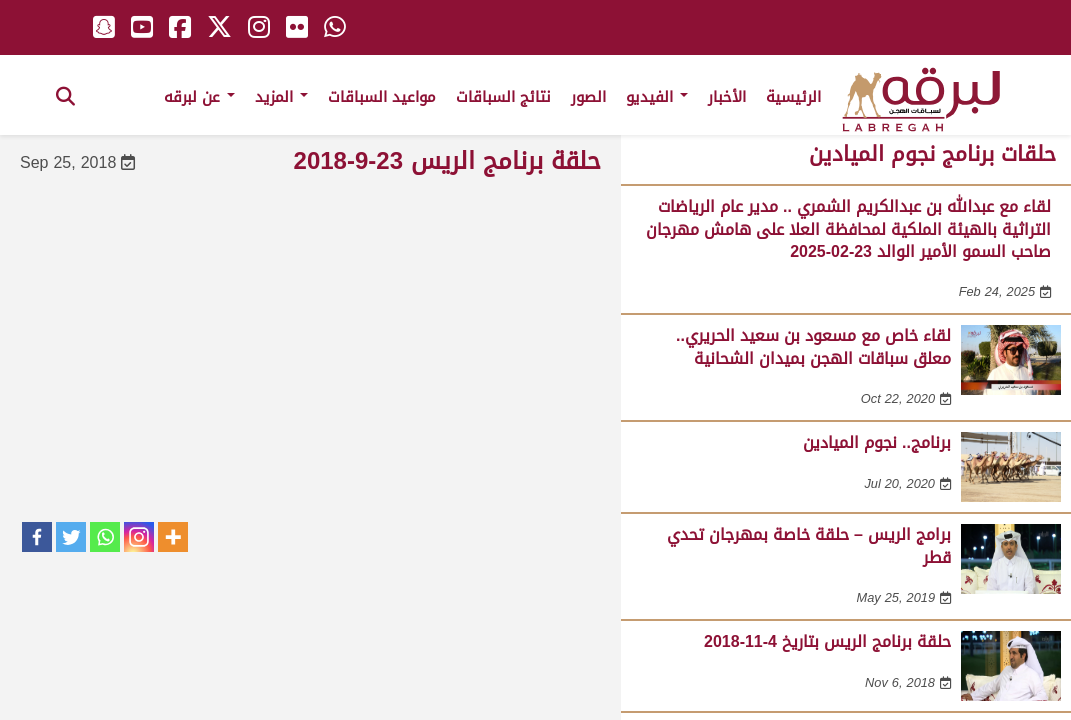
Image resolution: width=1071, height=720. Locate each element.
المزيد (281, 97)
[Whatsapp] (105, 537)
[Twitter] (71, 537)
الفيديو (657, 97)
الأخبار (727, 97)
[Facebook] (37, 537)
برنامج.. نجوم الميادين (877, 442)
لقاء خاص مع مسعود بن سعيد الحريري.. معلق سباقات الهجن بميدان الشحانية (813, 346)
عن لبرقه (199, 97)
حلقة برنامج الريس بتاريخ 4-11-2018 (827, 641)
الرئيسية (793, 97)
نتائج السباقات (503, 97)
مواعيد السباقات (382, 97)
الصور (588, 97)
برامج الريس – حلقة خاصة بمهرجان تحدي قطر (809, 545)
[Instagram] (139, 537)
